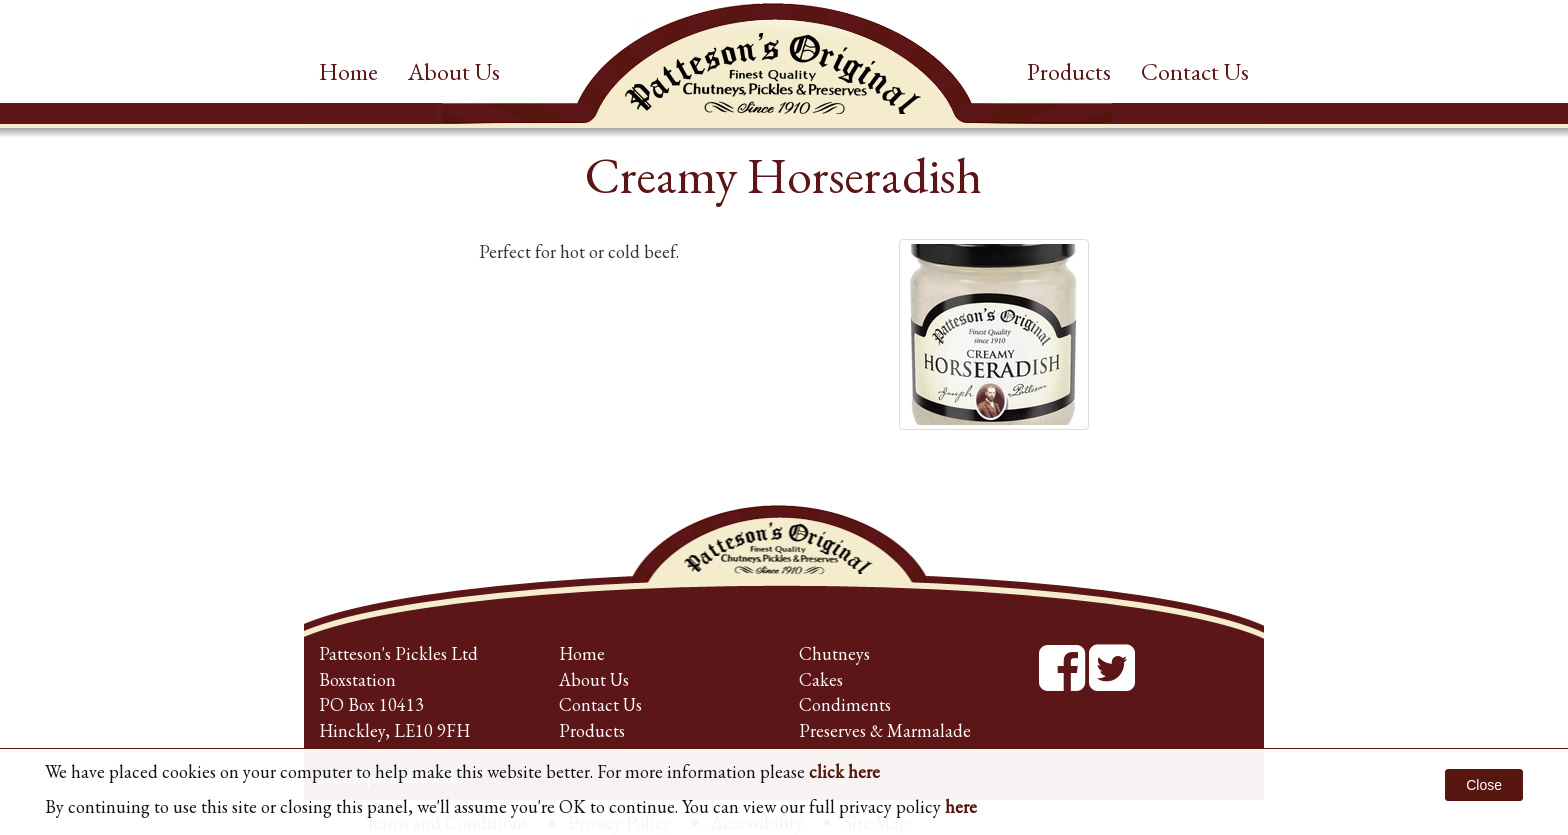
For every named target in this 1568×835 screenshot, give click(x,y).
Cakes (821, 679)
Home (348, 71)
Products (1069, 71)
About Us (454, 71)
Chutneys (834, 653)
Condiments (845, 704)
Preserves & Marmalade (885, 730)
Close (1484, 785)
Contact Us (1195, 71)
